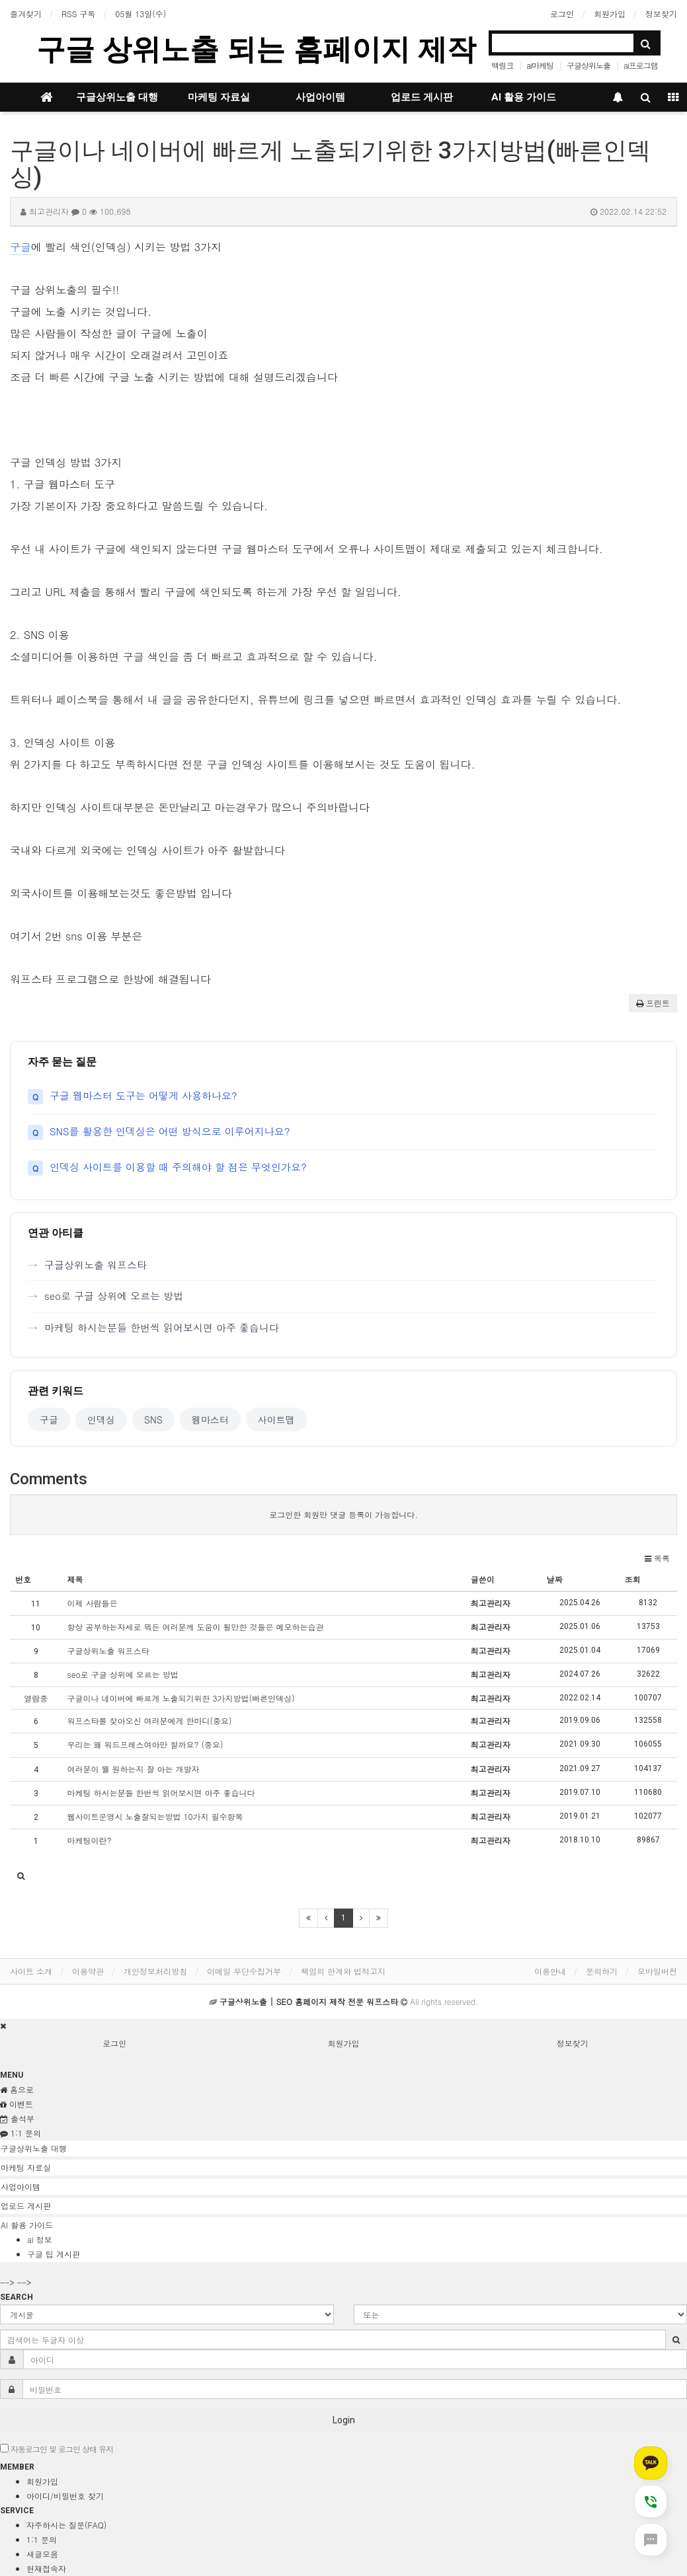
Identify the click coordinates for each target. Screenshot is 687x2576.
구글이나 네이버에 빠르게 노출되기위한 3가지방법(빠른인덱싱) (181, 1698)
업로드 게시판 (422, 97)
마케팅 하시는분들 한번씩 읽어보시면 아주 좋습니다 (161, 1327)
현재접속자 (46, 2568)
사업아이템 (320, 97)
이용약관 (88, 1971)
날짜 (555, 1579)
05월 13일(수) (140, 13)
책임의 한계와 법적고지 (343, 1971)
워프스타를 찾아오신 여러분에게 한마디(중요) (149, 1720)
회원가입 (610, 13)
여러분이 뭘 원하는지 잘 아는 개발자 (133, 1768)
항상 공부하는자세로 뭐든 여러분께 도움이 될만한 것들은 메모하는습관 (195, 1626)
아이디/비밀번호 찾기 (65, 2495)
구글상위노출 (588, 65)
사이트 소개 (31, 1971)
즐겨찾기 (26, 13)
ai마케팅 (539, 65)
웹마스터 (210, 1419)
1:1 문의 (41, 2539)
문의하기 (602, 1971)
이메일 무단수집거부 (244, 1971)
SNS (153, 1419)
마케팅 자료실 (219, 97)
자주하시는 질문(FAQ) (66, 2524)
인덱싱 (101, 1419)
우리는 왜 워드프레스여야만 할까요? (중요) (145, 1744)
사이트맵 (276, 1419)
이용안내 (550, 1971)
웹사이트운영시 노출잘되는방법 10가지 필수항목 (155, 1816)
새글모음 (42, 2553)
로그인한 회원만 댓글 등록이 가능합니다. (343, 1514)
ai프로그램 (641, 65)
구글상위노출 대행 (117, 97)
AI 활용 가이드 (523, 97)
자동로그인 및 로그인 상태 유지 (56, 2448)
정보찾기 (661, 13)
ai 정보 (39, 2239)
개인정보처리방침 (155, 1971)
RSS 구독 (78, 13)
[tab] (343, 2148)
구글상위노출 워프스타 (95, 1264)
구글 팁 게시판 (53, 2253)
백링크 (502, 65)
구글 (20, 246)
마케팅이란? (89, 1840)
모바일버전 (657, 1971)
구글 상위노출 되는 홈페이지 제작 (256, 49)
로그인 (562, 13)
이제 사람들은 (92, 1603)
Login (344, 2420)
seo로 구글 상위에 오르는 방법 (113, 1296)
